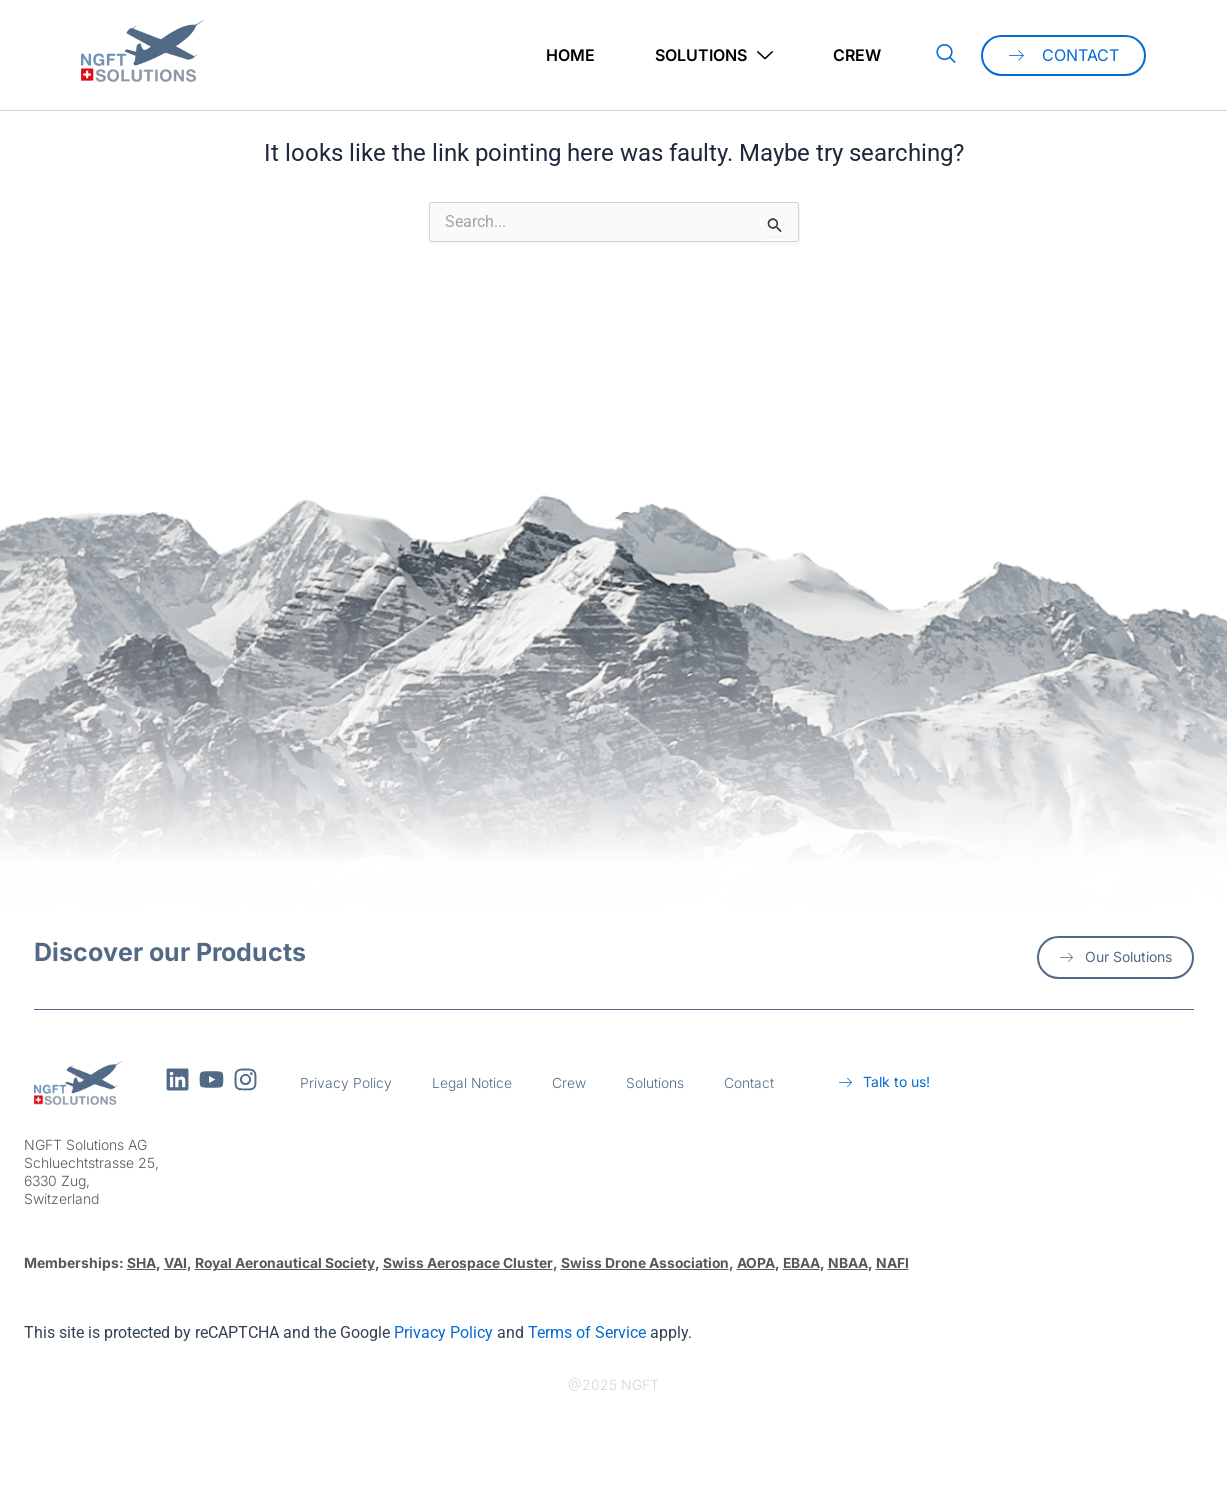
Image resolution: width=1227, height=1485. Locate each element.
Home (570, 55)
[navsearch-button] (946, 55)
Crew (857, 55)
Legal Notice (472, 1082)
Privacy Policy (346, 1082)
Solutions (714, 55)
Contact (750, 1082)
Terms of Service (587, 1331)
